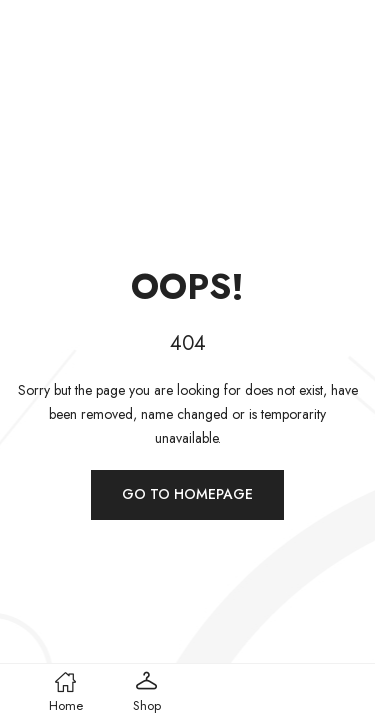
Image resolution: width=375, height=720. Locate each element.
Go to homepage (187, 494)
